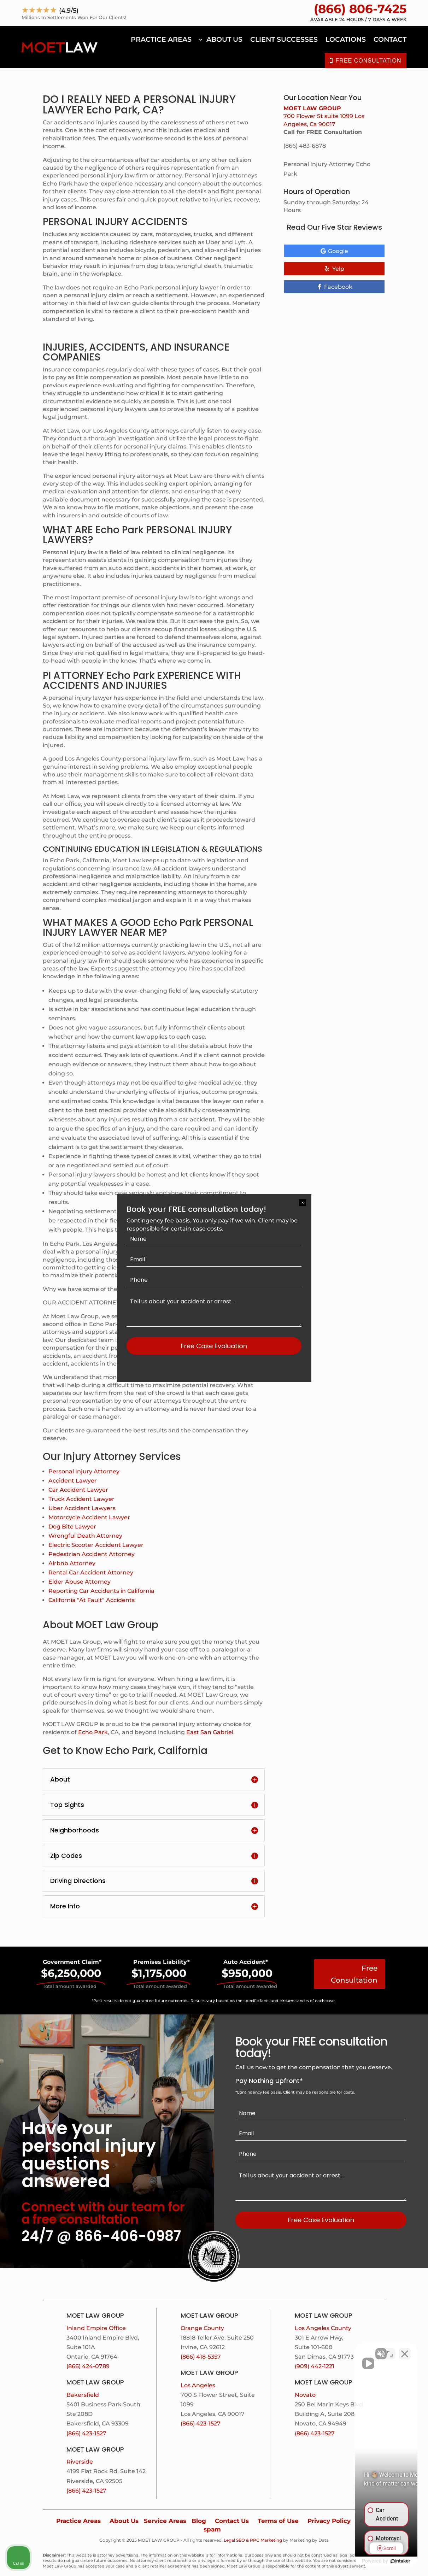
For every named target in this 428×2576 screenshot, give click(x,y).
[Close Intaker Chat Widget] (404, 2350)
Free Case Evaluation (214, 1346)
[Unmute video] (303, 2350)
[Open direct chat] (389, 2350)
